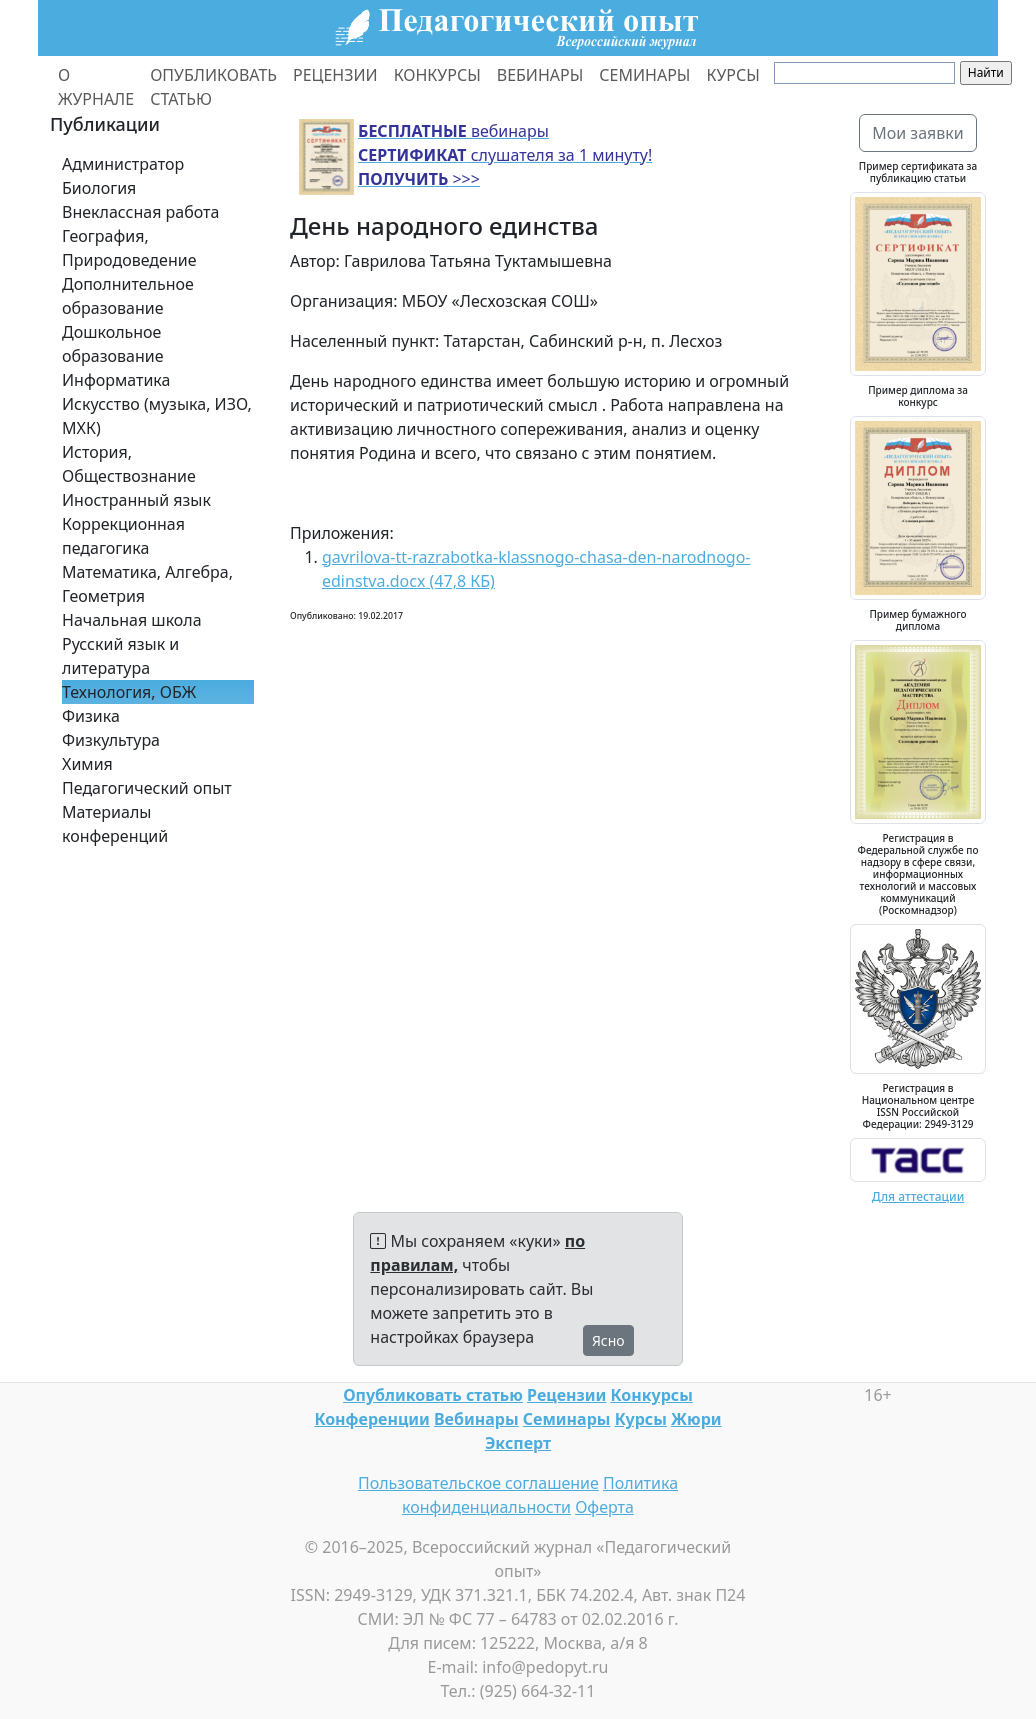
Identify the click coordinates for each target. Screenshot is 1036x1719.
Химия (87, 764)
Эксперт (518, 1443)
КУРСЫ (732, 75)
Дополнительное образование (128, 296)
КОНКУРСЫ (437, 75)
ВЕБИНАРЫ (540, 75)
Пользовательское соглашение (478, 1483)
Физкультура (111, 740)
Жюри (696, 1419)
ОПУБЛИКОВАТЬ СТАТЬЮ (213, 87)
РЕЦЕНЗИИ (335, 75)
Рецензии (566, 1395)
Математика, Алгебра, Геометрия (147, 584)
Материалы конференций (115, 824)
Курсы (641, 1419)
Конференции (371, 1419)
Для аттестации (918, 1196)
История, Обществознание (129, 464)
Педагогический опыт (147, 788)
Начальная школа (132, 620)
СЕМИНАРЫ (644, 75)
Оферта (604, 1507)
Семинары (567, 1419)
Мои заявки (918, 133)
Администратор (123, 164)
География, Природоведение (129, 248)
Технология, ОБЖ (129, 692)
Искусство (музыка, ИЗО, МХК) (157, 416)
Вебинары (476, 1419)
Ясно (608, 1340)
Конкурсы (651, 1395)
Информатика (116, 380)
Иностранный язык (136, 500)
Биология (99, 188)
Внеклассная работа (140, 212)
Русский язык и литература (120, 656)
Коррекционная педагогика (123, 536)
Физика (91, 716)
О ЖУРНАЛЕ (96, 87)
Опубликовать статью (433, 1395)
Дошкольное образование (113, 344)
